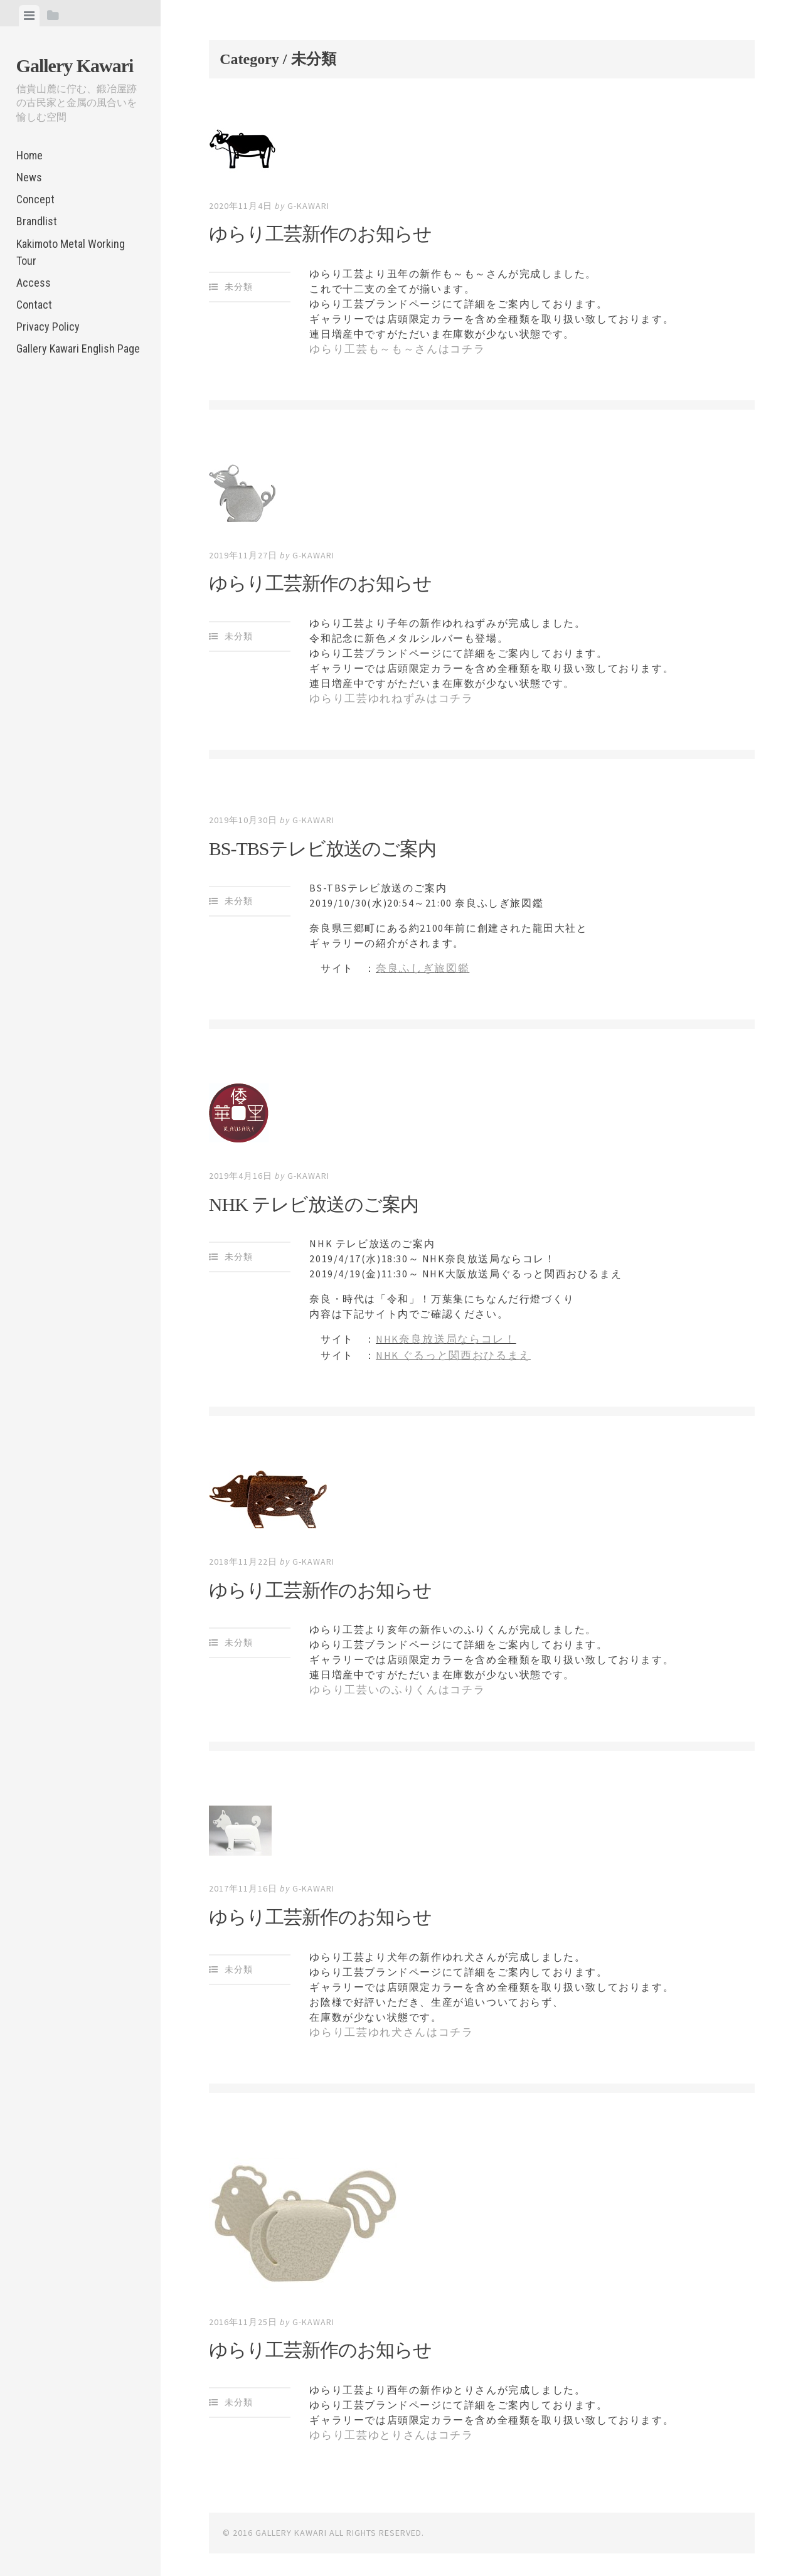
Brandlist (36, 221)
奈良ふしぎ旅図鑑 (420, 966)
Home (29, 155)
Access (33, 282)
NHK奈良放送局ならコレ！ (442, 1335)
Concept (35, 199)
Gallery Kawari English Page (78, 348)
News (29, 177)
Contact (34, 304)
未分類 (239, 286)
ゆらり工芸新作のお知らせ (320, 233)
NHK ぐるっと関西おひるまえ (449, 1350)
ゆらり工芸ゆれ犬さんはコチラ (386, 2024)
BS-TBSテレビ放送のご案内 (322, 846)
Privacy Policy (48, 326)
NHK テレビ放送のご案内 (314, 1200)
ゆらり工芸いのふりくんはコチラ (392, 1684)
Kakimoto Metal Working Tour (70, 252)
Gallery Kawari (75, 65)
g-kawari (308, 205)
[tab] (29, 15)
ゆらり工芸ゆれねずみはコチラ (386, 697)
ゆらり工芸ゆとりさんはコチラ (386, 2426)
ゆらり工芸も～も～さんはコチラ (392, 349)
